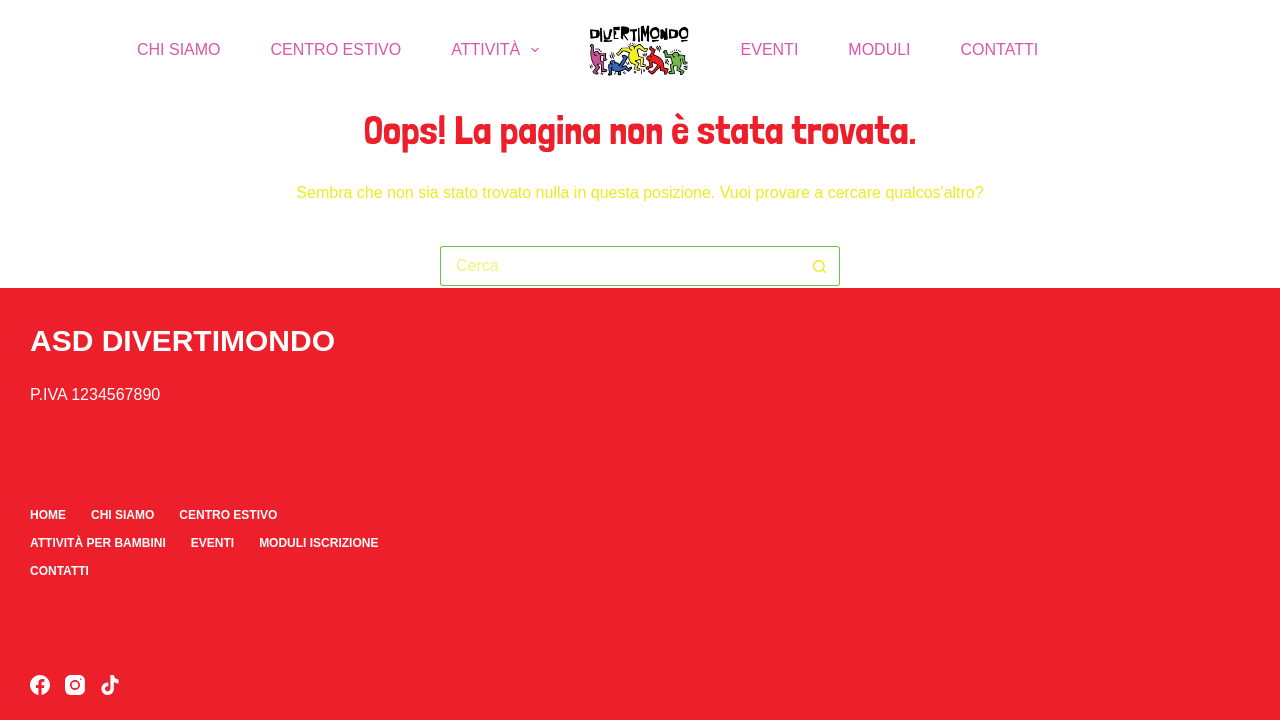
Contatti (1000, 49)
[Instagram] (75, 685)
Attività (499, 50)
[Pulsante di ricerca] (820, 266)
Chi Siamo (179, 49)
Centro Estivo (336, 49)
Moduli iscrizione (318, 543)
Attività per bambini (98, 543)
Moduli (879, 49)
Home (48, 515)
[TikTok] (110, 685)
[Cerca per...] (620, 266)
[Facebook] (40, 685)
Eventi (770, 49)
